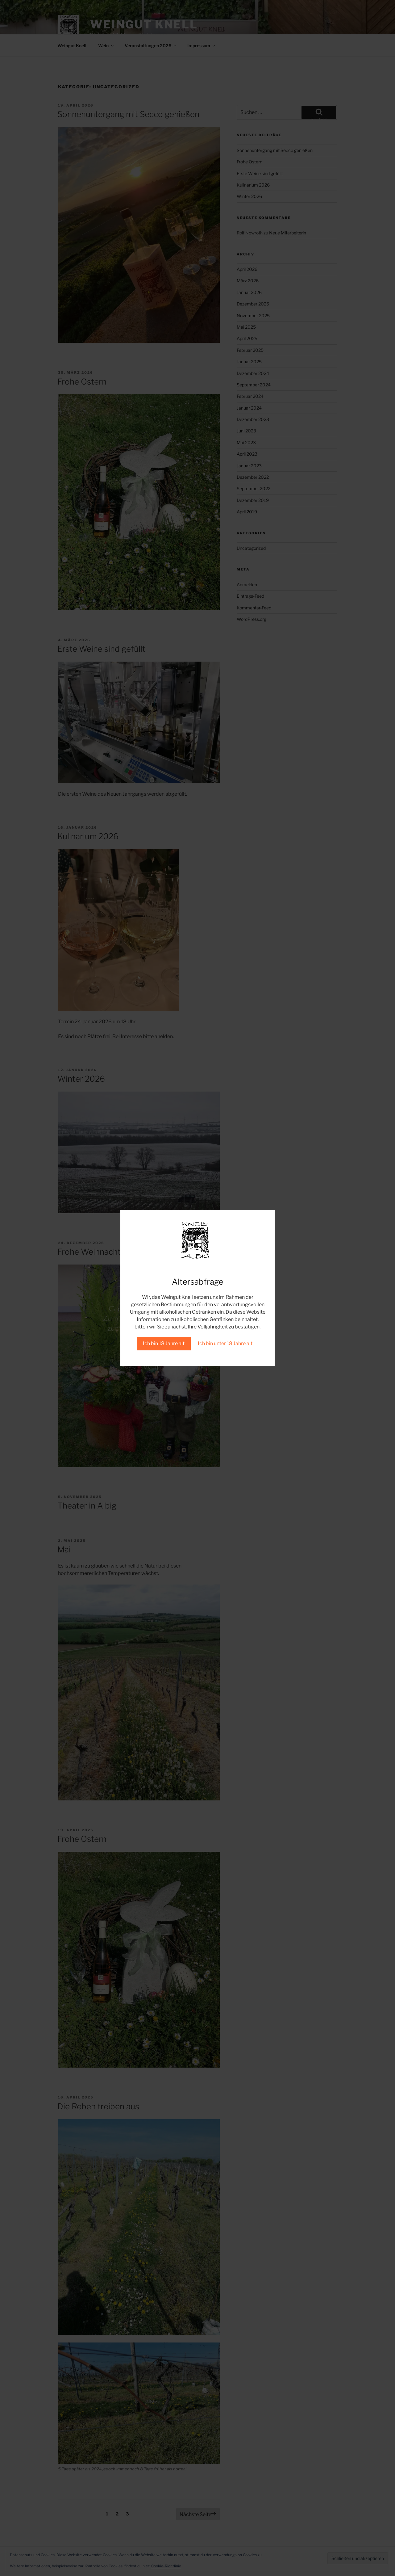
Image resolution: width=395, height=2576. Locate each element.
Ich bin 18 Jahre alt (164, 1343)
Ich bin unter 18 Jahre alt (225, 1343)
